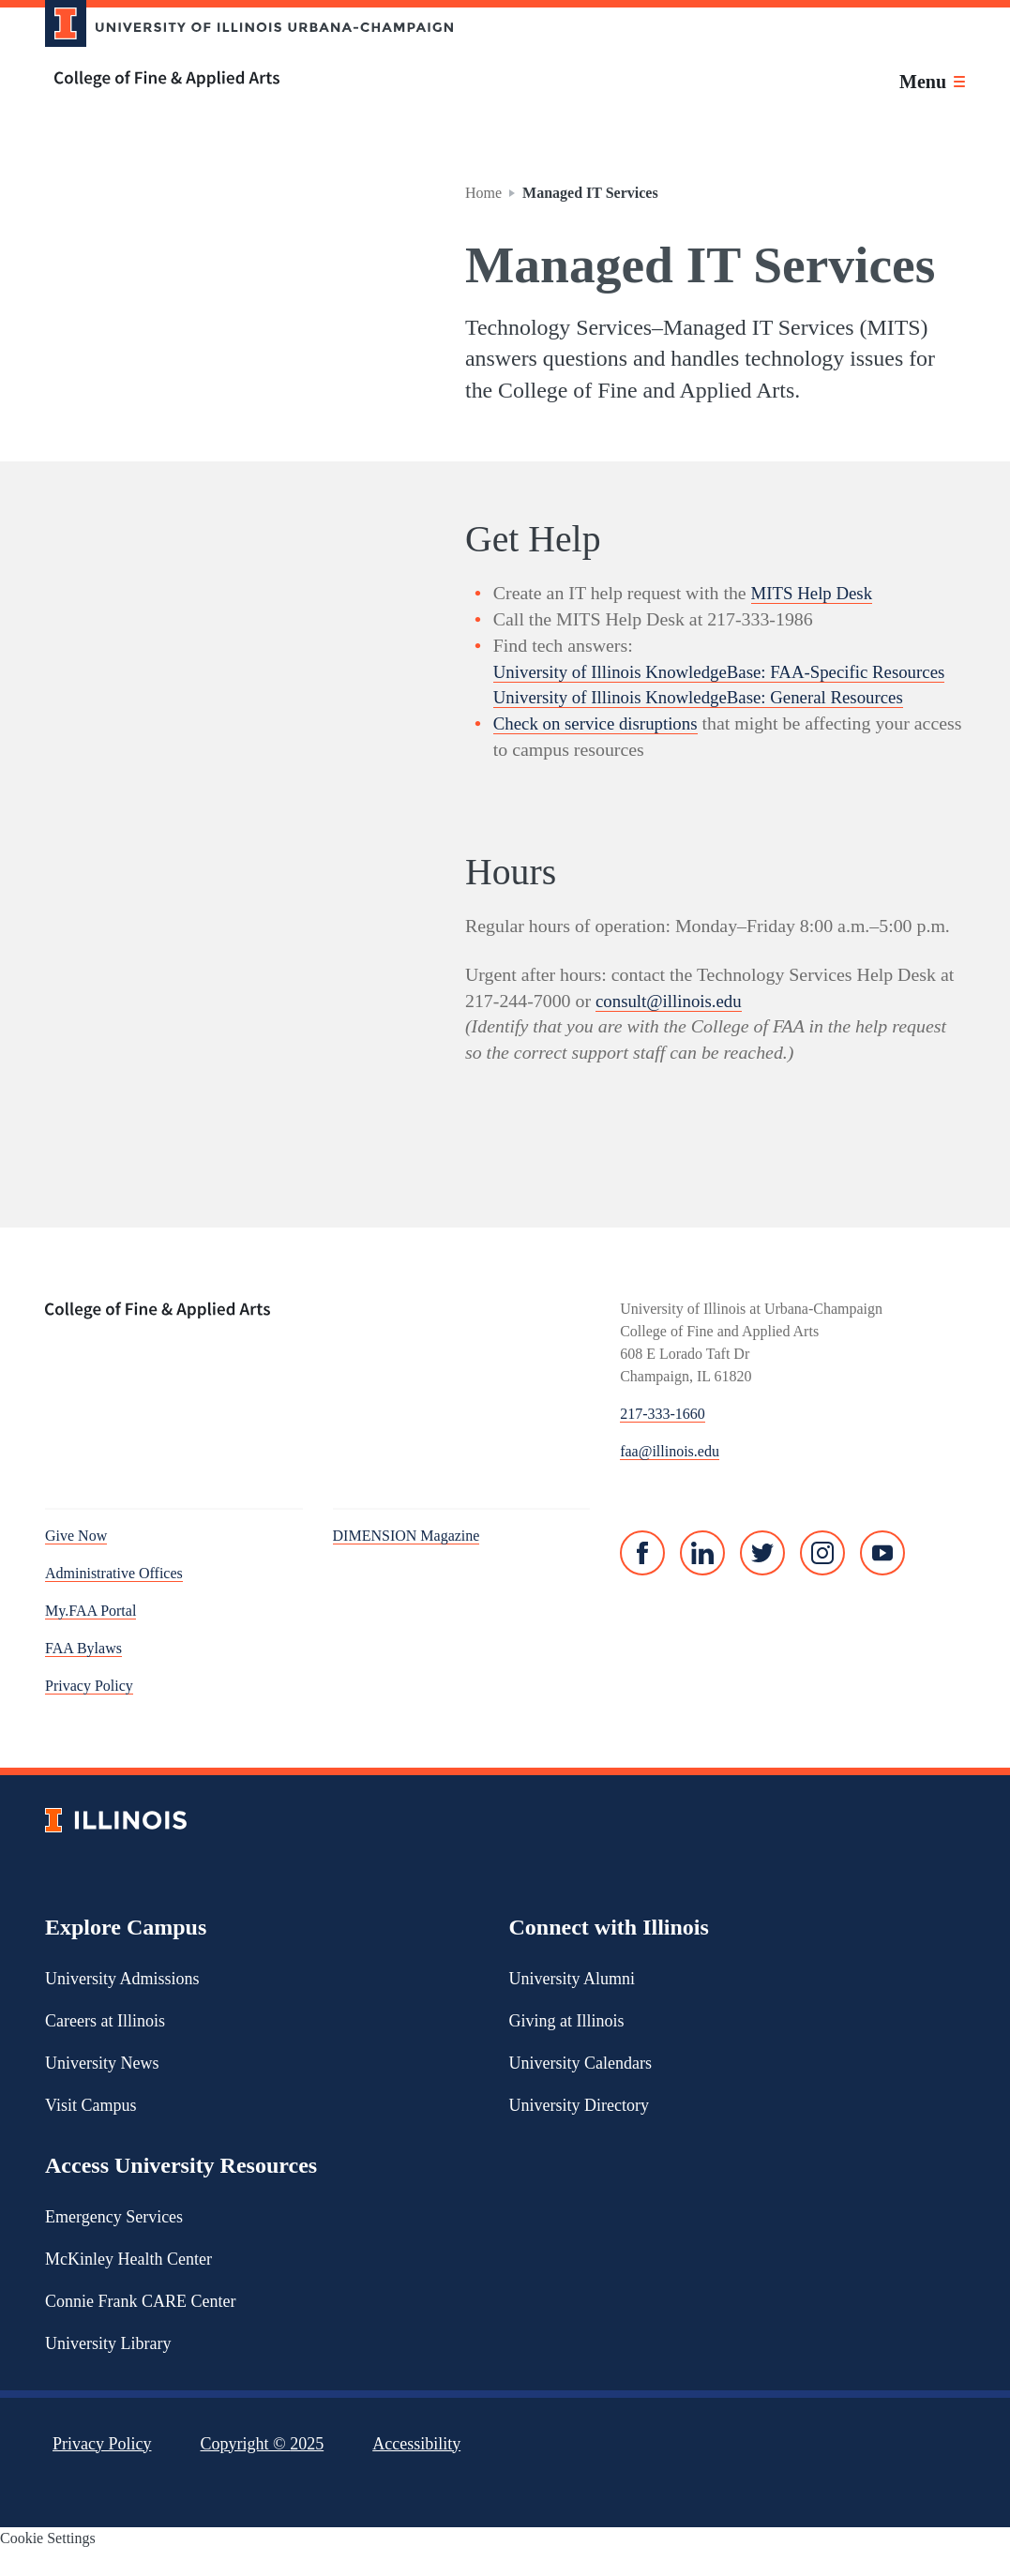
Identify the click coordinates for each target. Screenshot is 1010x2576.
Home (483, 193)
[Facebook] (642, 1579)
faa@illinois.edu (669, 1477)
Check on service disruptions (601, 749)
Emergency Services (114, 2242)
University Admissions (122, 2004)
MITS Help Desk (815, 592)
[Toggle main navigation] (932, 82)
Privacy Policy (89, 1712)
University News (101, 2088)
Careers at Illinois (105, 2046)
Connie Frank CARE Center (140, 2326)
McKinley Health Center (128, 2284)
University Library (108, 2368)
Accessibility (416, 2469)
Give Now (76, 1562)
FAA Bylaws (83, 1674)
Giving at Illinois (567, 2046)
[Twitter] (762, 1579)
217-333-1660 (662, 1440)
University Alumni (572, 2004)
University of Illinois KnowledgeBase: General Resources (710, 723)
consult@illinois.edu (672, 1026)
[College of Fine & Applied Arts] (242, 79)
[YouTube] (882, 1579)
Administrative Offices (114, 1599)
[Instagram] (822, 1579)
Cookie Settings (48, 2564)
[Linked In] (702, 1579)
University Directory (579, 2130)
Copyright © (262, 2469)
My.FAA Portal (90, 1637)
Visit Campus (90, 2130)
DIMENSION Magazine (406, 1562)
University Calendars (580, 2088)
